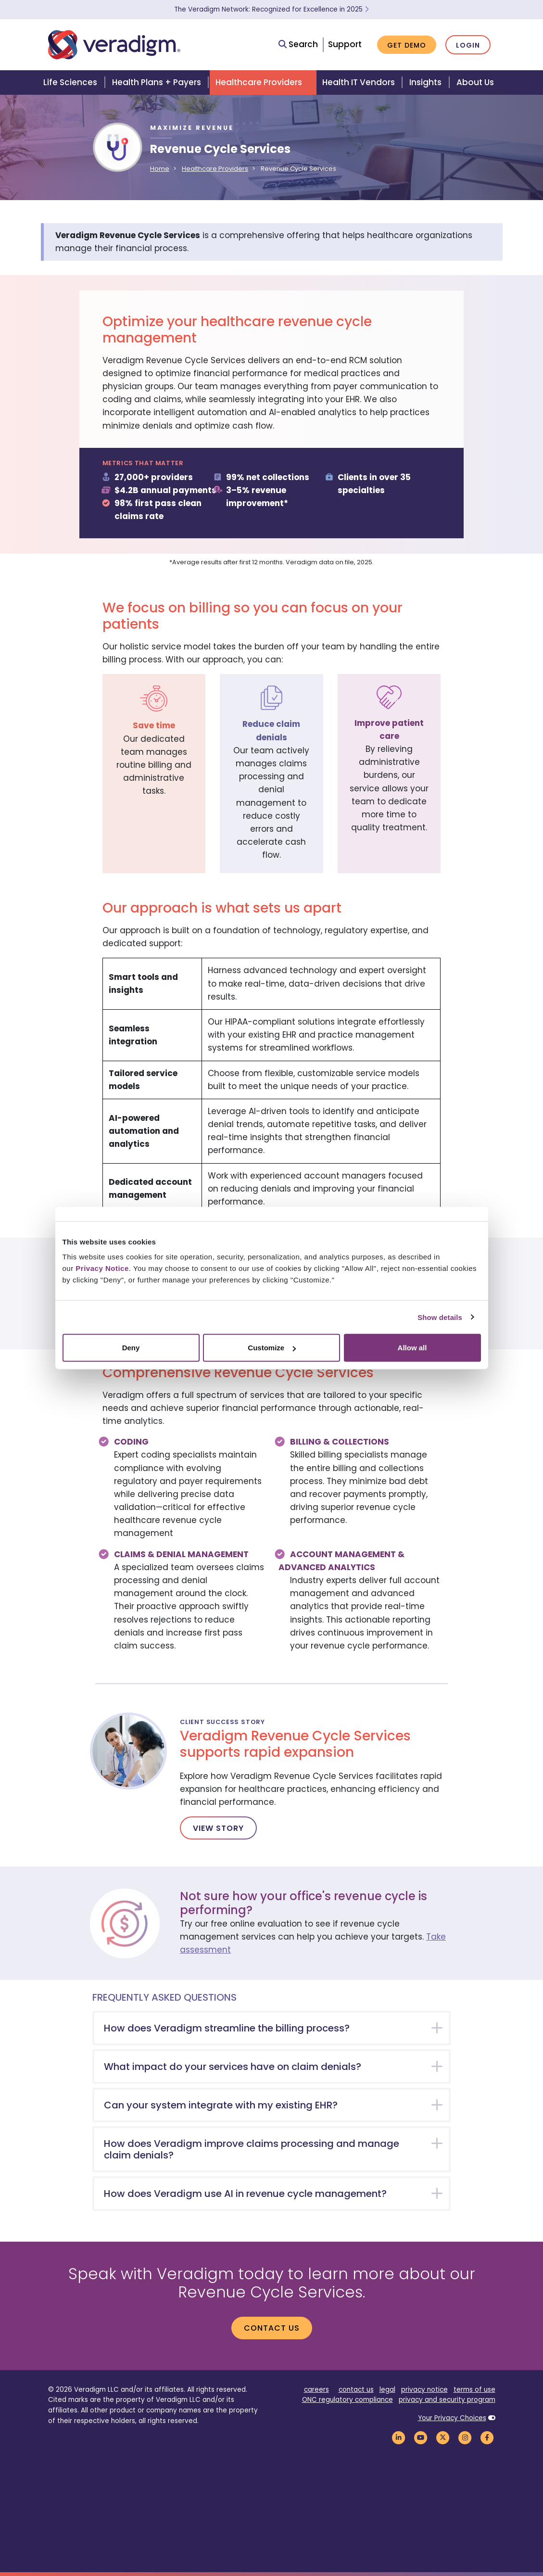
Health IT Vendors (358, 82)
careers (316, 2389)
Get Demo (406, 45)
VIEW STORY (218, 1828)
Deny (131, 1348)
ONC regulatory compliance (347, 2399)
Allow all (412, 1348)
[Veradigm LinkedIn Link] (399, 2437)
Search (298, 44)
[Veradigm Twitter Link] (443, 2437)
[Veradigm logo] (114, 45)
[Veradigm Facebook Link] (487, 2437)
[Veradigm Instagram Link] (465, 2437)
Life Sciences (70, 82)
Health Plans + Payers (156, 82)
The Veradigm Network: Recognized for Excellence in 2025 (271, 9)
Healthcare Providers (258, 82)
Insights (425, 82)
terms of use (474, 2389)
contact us (356, 2389)
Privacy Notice (102, 1268)
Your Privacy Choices (452, 2418)
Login (468, 45)
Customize (272, 1348)
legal (387, 2389)
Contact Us (272, 2328)
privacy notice (424, 2389)
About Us (475, 82)
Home (159, 168)
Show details (439, 1317)
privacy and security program (447, 2399)
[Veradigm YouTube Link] (421, 2437)
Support (345, 44)
